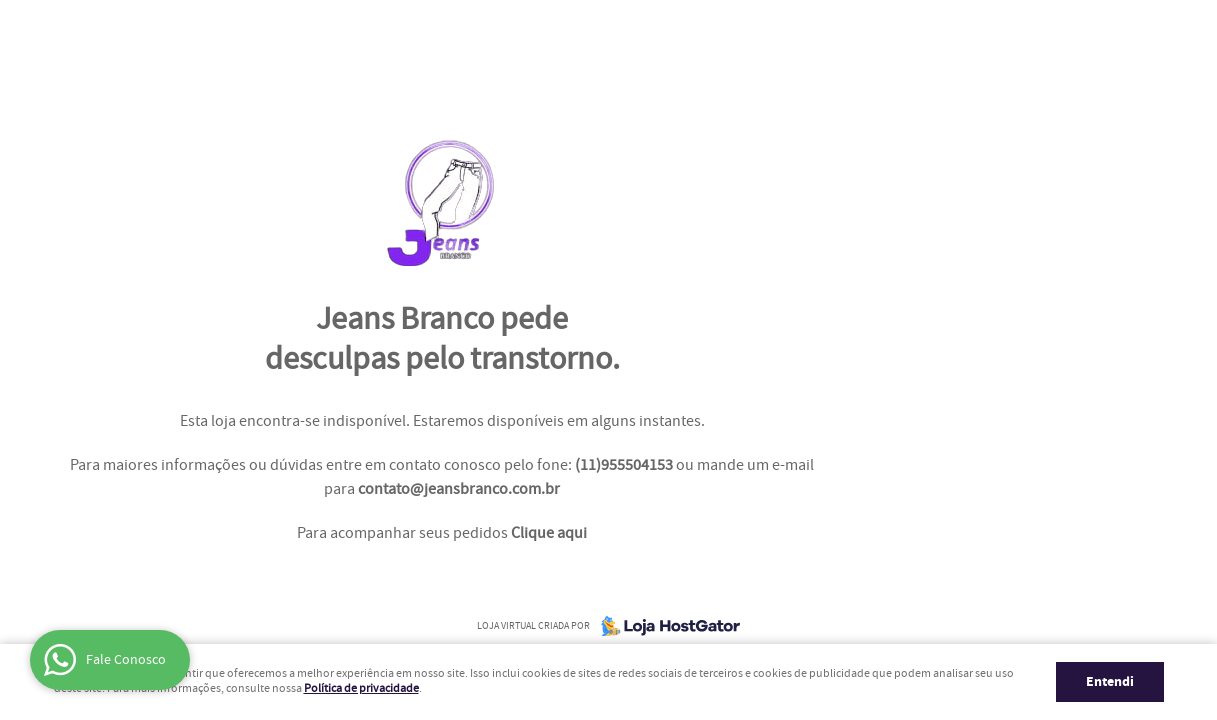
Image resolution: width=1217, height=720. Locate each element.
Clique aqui (549, 533)
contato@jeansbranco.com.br (459, 489)
